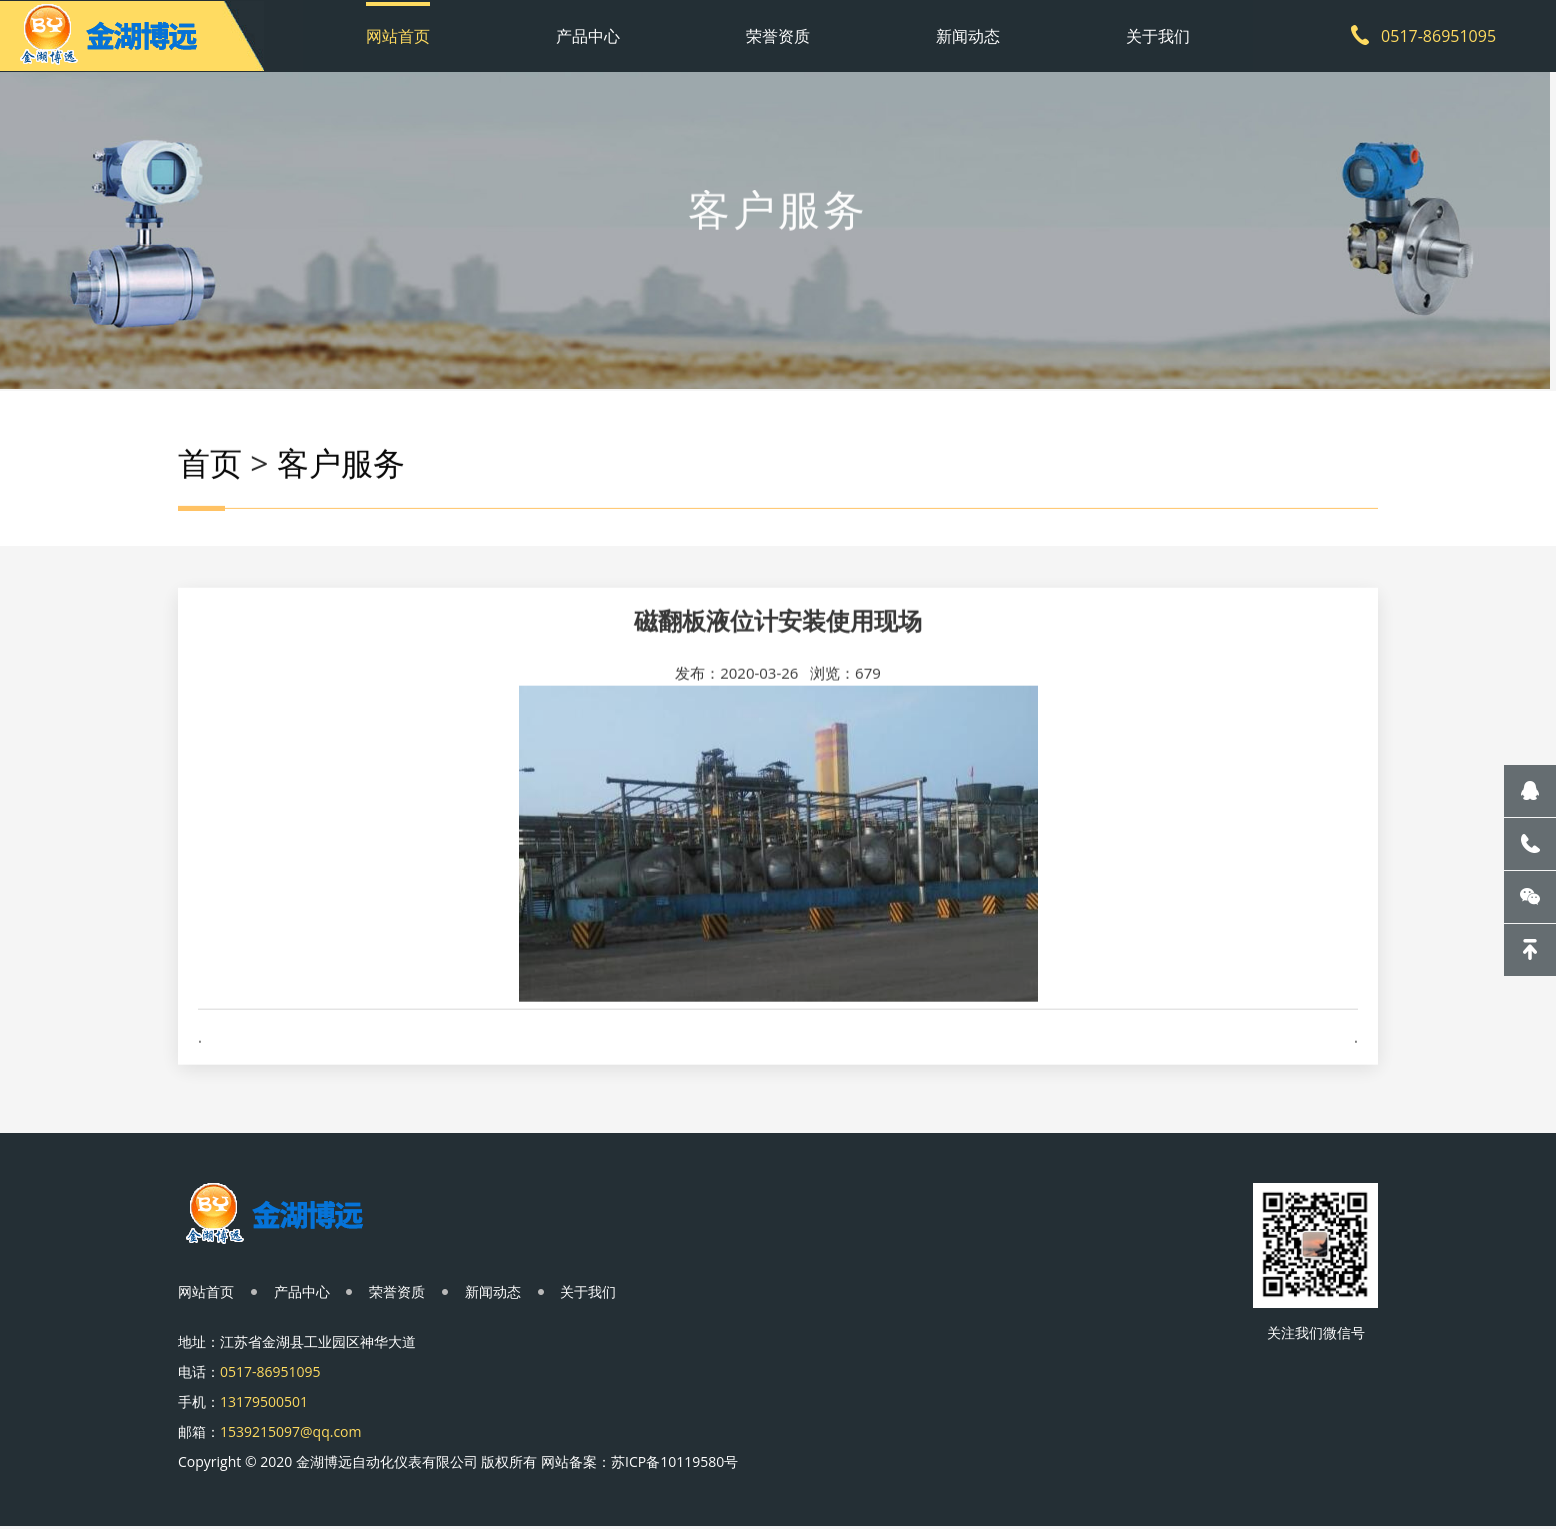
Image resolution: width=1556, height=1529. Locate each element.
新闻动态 (968, 35)
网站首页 (398, 35)
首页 (210, 470)
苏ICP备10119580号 (674, 1463)
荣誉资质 (778, 35)
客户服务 (341, 470)
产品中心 (588, 35)
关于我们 (1158, 35)
